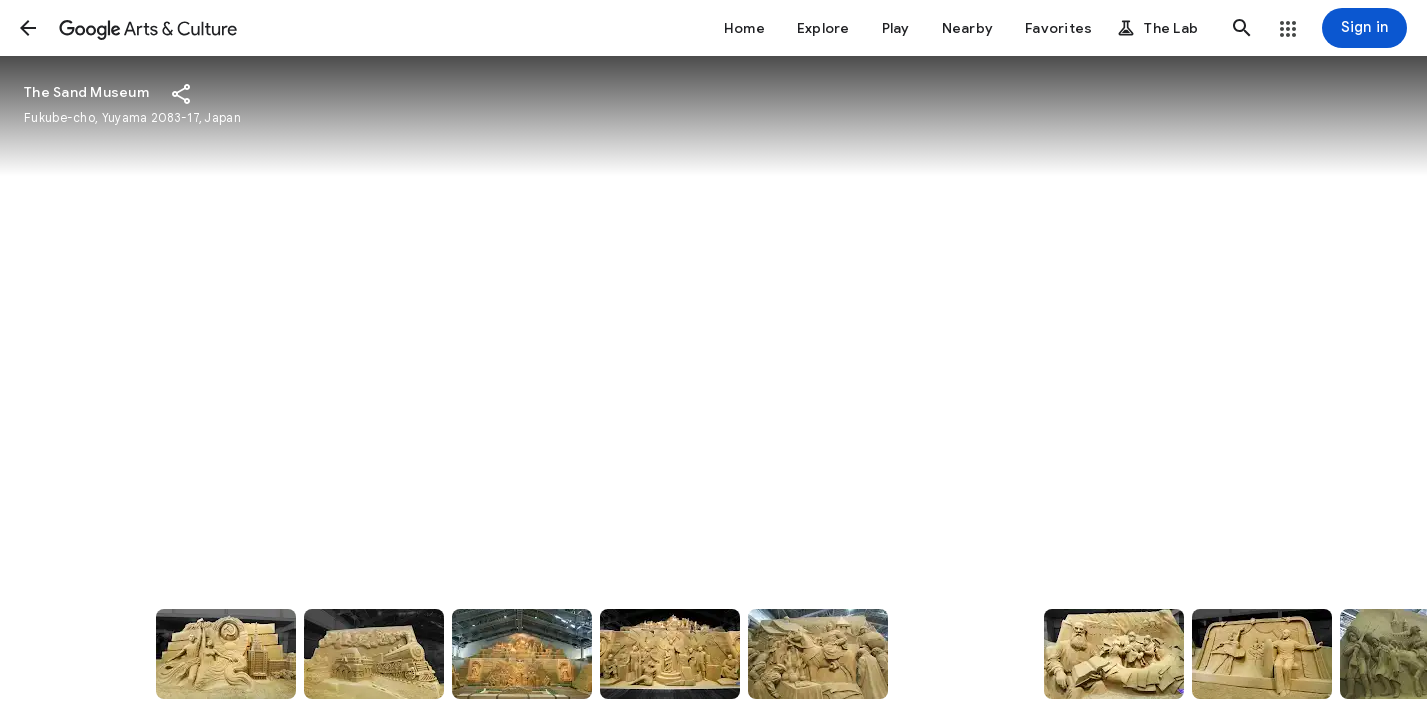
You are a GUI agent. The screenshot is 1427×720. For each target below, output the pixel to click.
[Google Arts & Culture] (148, 28)
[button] (28, 28)
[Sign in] (1364, 28)
